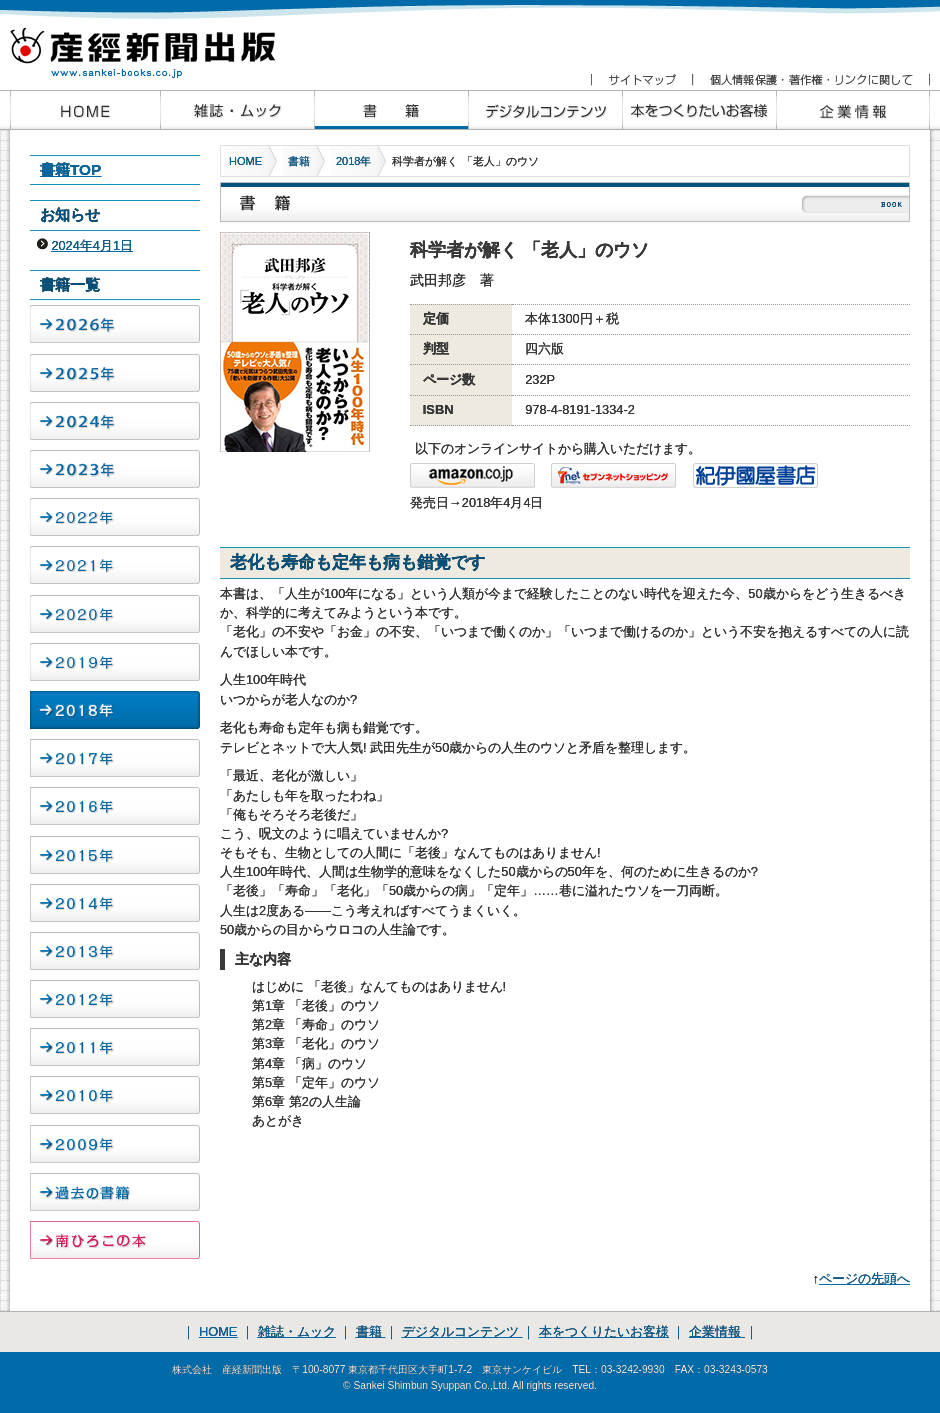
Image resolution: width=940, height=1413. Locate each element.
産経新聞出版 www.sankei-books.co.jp (160, 42)
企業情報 (853, 110)
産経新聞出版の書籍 (391, 110)
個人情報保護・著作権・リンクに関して (810, 80)
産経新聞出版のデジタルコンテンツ (545, 110)
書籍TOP (70, 169)
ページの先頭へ (864, 1278)
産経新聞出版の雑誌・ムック (237, 110)
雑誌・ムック (297, 1331)
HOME (245, 161)
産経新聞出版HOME (85, 110)
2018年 (353, 161)
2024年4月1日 (92, 245)
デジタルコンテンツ (462, 1331)
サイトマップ (641, 80)
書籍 (299, 161)
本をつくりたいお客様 (699, 110)
